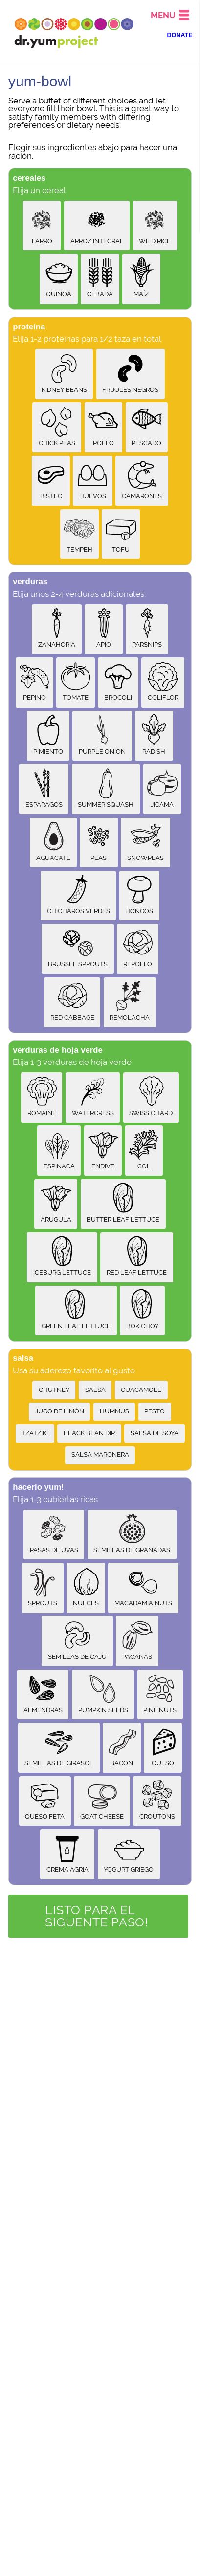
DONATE (179, 35)
